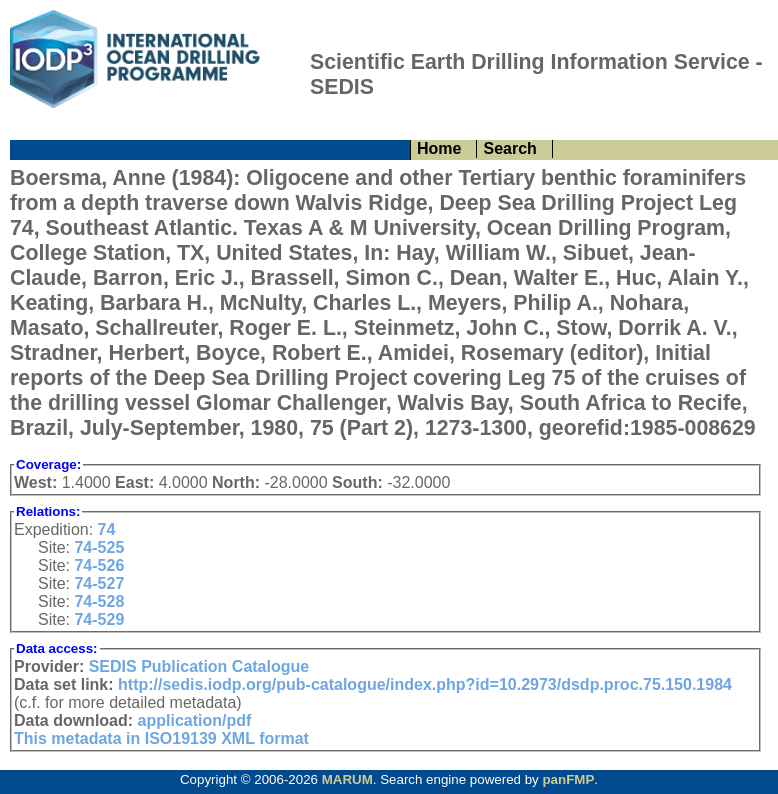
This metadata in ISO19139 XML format (161, 738)
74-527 (99, 583)
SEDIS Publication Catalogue (199, 666)
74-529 (99, 619)
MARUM (347, 779)
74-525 (99, 547)
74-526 (99, 565)
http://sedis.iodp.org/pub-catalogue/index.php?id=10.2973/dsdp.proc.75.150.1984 (425, 684)
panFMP (568, 779)
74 (107, 529)
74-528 (99, 601)
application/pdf (195, 720)
